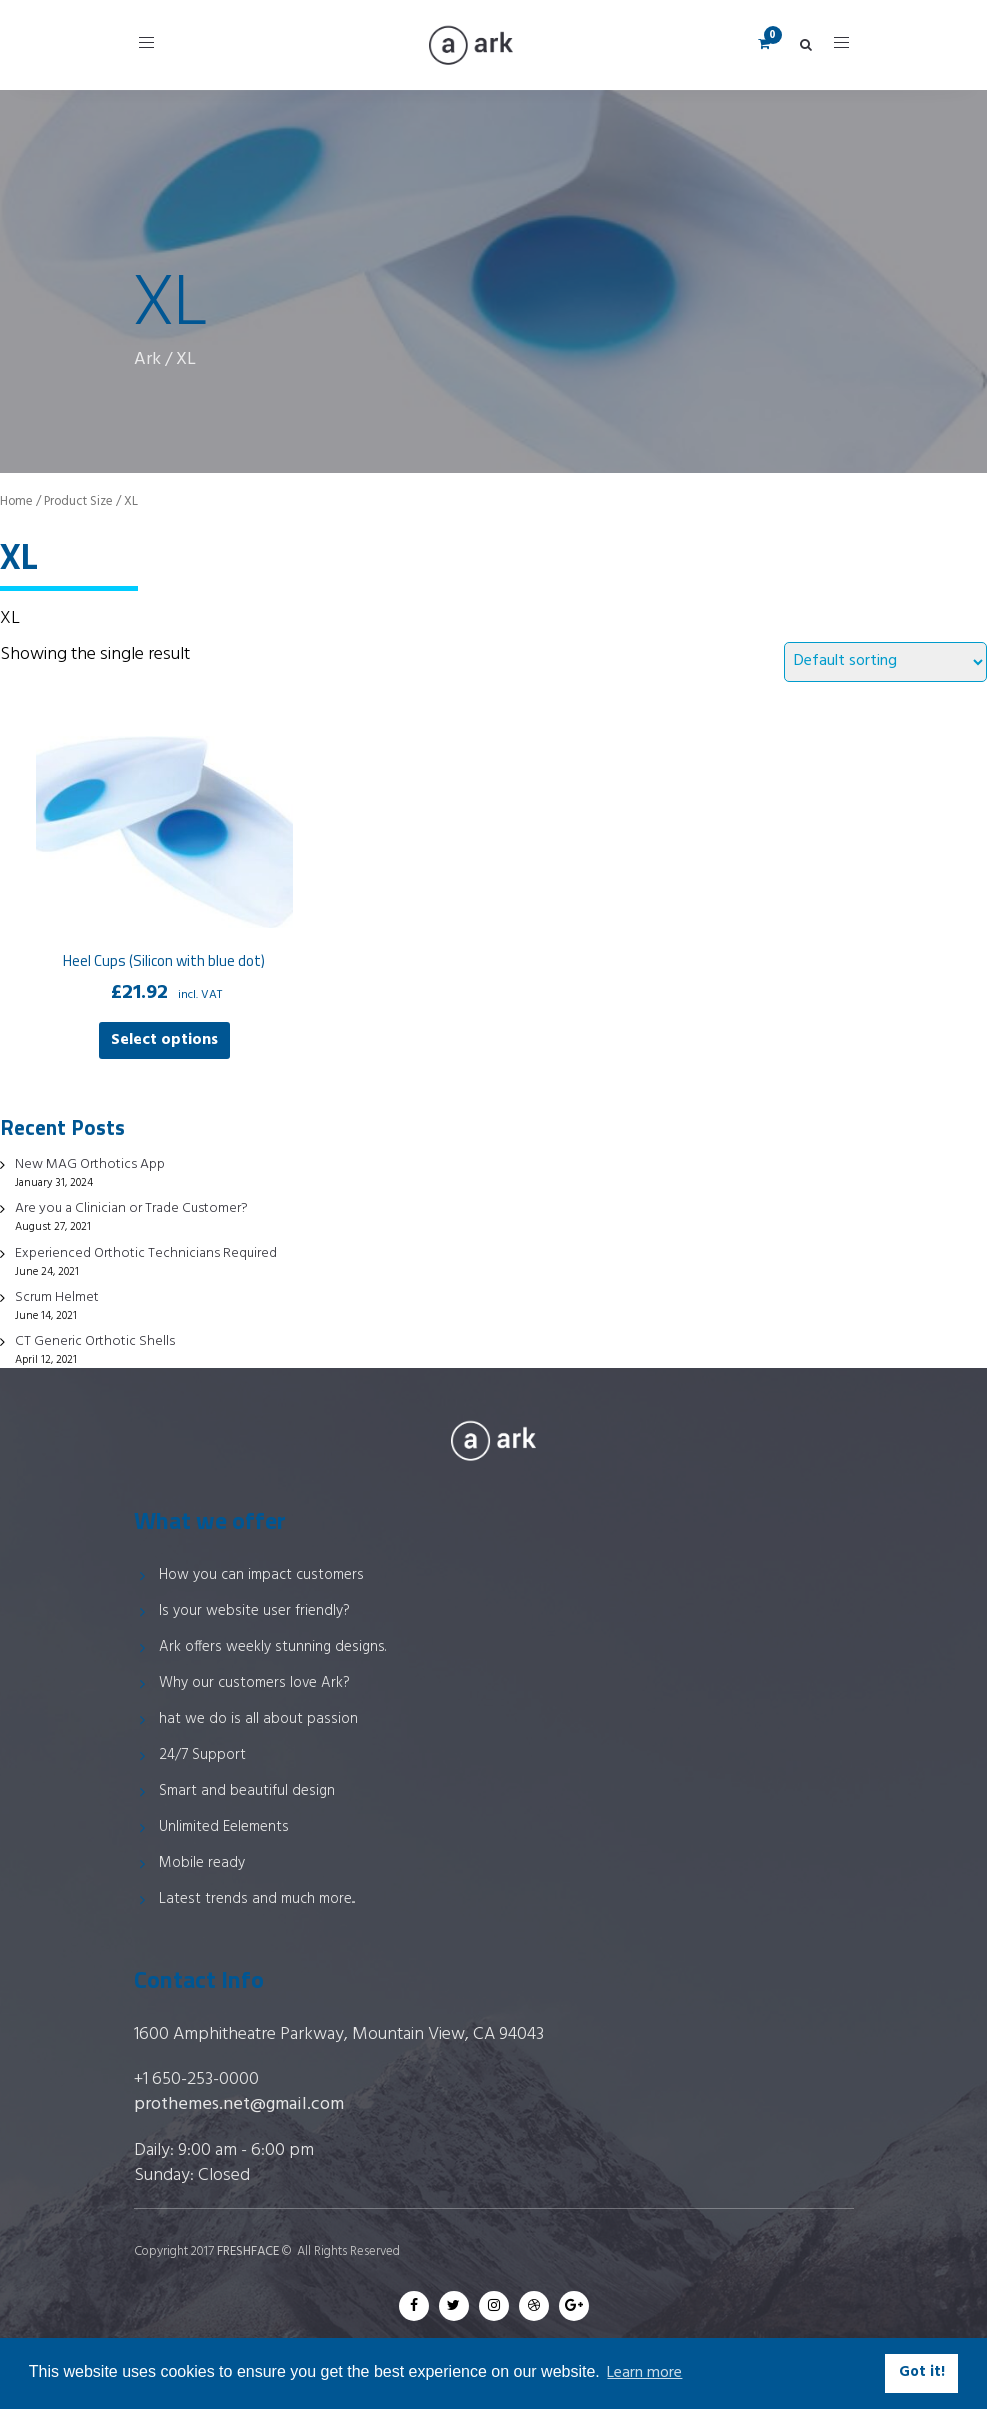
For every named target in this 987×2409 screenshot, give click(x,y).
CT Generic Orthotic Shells (95, 1341)
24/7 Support (202, 1755)
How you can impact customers (261, 1575)
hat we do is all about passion (258, 1719)
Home (16, 501)
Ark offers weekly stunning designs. (272, 1647)
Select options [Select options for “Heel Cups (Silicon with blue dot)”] (164, 1040)
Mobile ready (202, 1863)
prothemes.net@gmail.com (239, 2104)
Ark (147, 359)
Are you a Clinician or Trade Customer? (131, 1208)
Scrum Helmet (57, 1297)
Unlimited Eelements (224, 1827)
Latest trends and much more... (257, 1899)
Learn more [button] (644, 2373)
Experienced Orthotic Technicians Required (146, 1253)
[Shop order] (885, 662)
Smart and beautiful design (247, 1791)
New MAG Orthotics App (90, 1164)
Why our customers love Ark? (254, 1683)
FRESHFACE (248, 2251)
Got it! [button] (922, 2372)
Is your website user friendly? (254, 1611)
